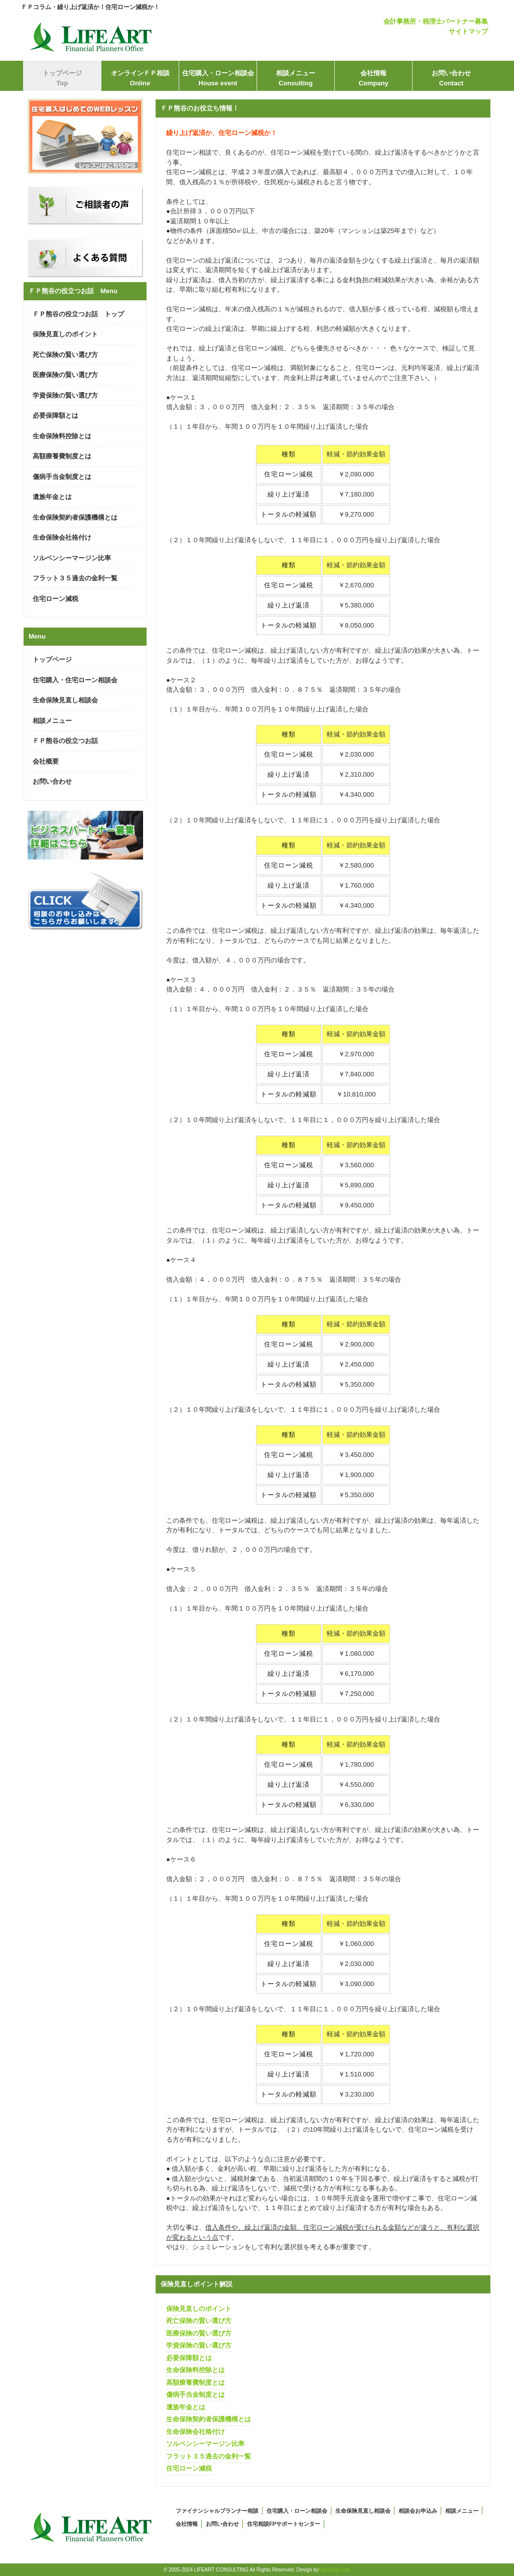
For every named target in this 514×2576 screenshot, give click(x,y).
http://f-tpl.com (334, 2569)
